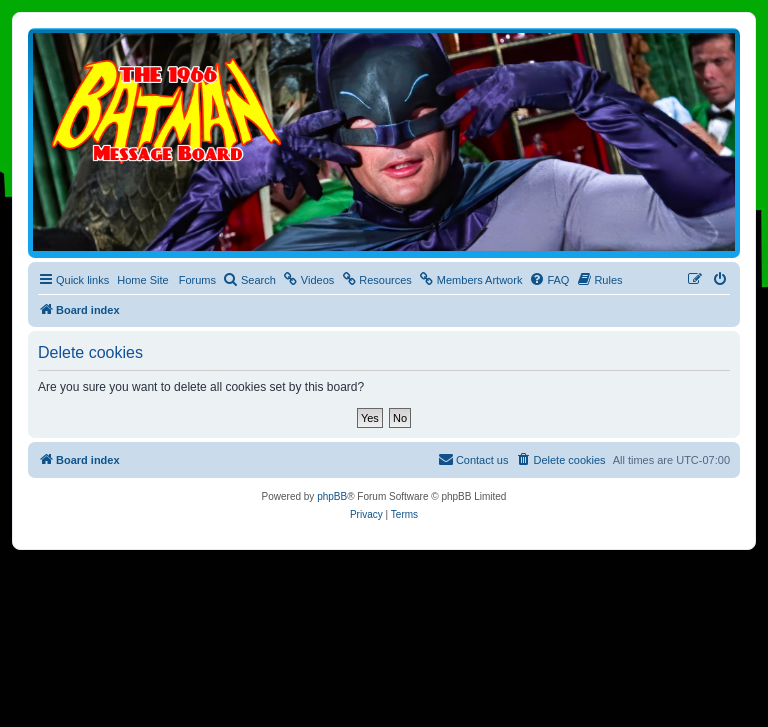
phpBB (332, 496)
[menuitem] (249, 280)
